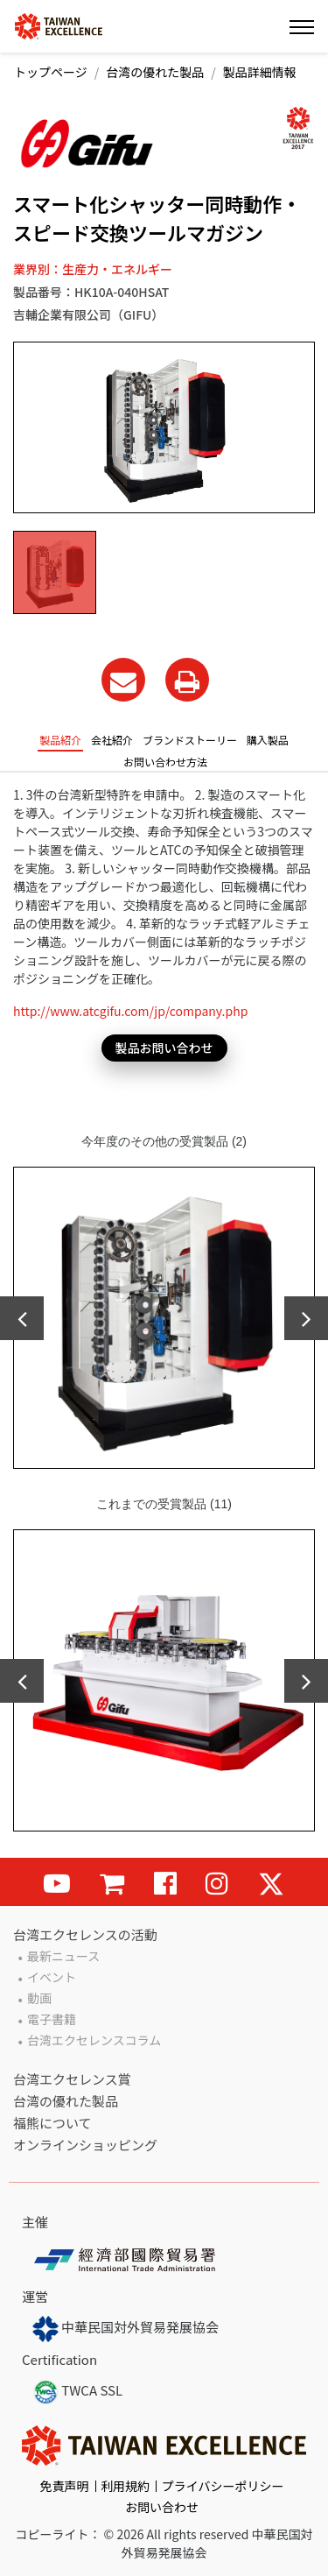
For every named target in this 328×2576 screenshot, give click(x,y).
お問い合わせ (162, 2507)
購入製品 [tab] (268, 739)
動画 (39, 1998)
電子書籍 (51, 2019)
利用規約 (125, 2486)
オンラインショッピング (85, 2144)
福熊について (52, 2122)
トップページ (50, 72)
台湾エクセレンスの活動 (85, 1934)
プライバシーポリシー (223, 2486)
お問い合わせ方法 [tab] (165, 761)
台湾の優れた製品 (155, 72)
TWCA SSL (77, 2392)
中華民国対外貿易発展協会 (125, 2329)
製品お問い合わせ (164, 1047)
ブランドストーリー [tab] (190, 739)
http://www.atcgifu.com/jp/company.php (130, 1011)
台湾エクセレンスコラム (94, 2040)
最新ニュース (63, 1956)
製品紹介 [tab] (60, 739)
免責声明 (64, 2486)
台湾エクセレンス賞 (72, 2079)
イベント (51, 1977)
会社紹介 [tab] (112, 739)
